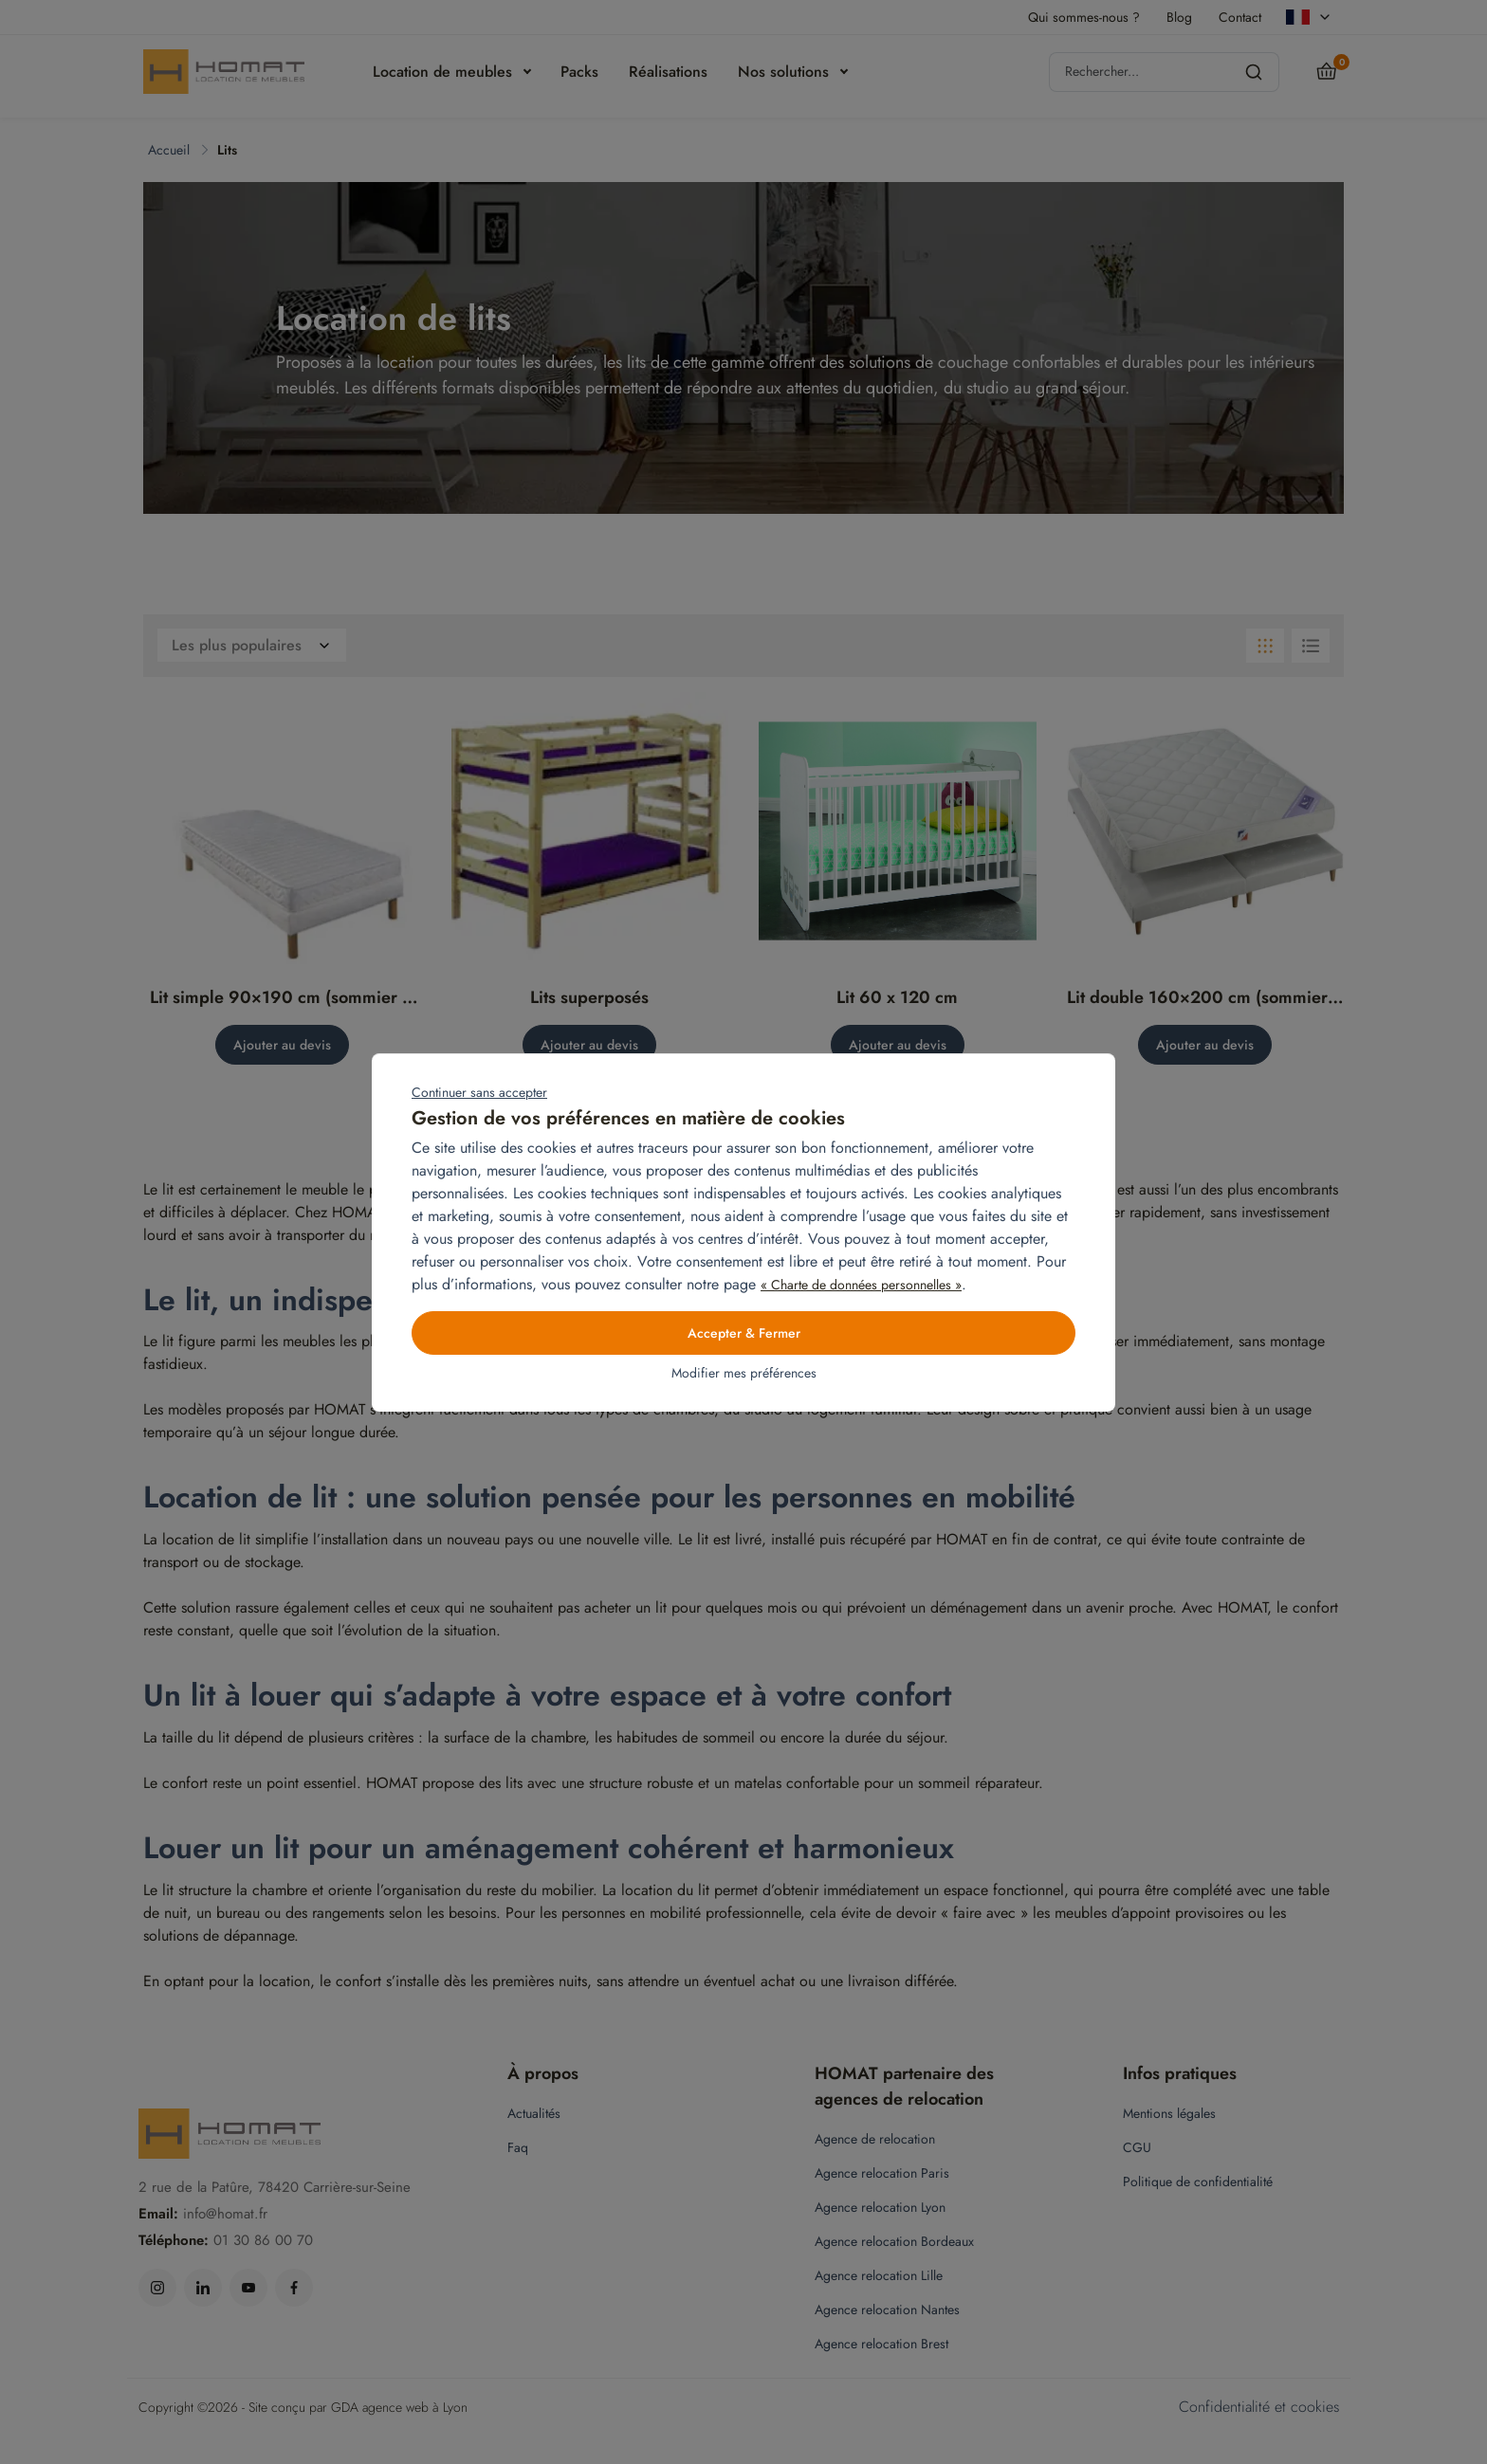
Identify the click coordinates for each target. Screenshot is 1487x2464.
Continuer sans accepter (479, 1092)
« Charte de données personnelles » (861, 1284)
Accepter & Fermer (744, 1332)
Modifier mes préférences (744, 1372)
